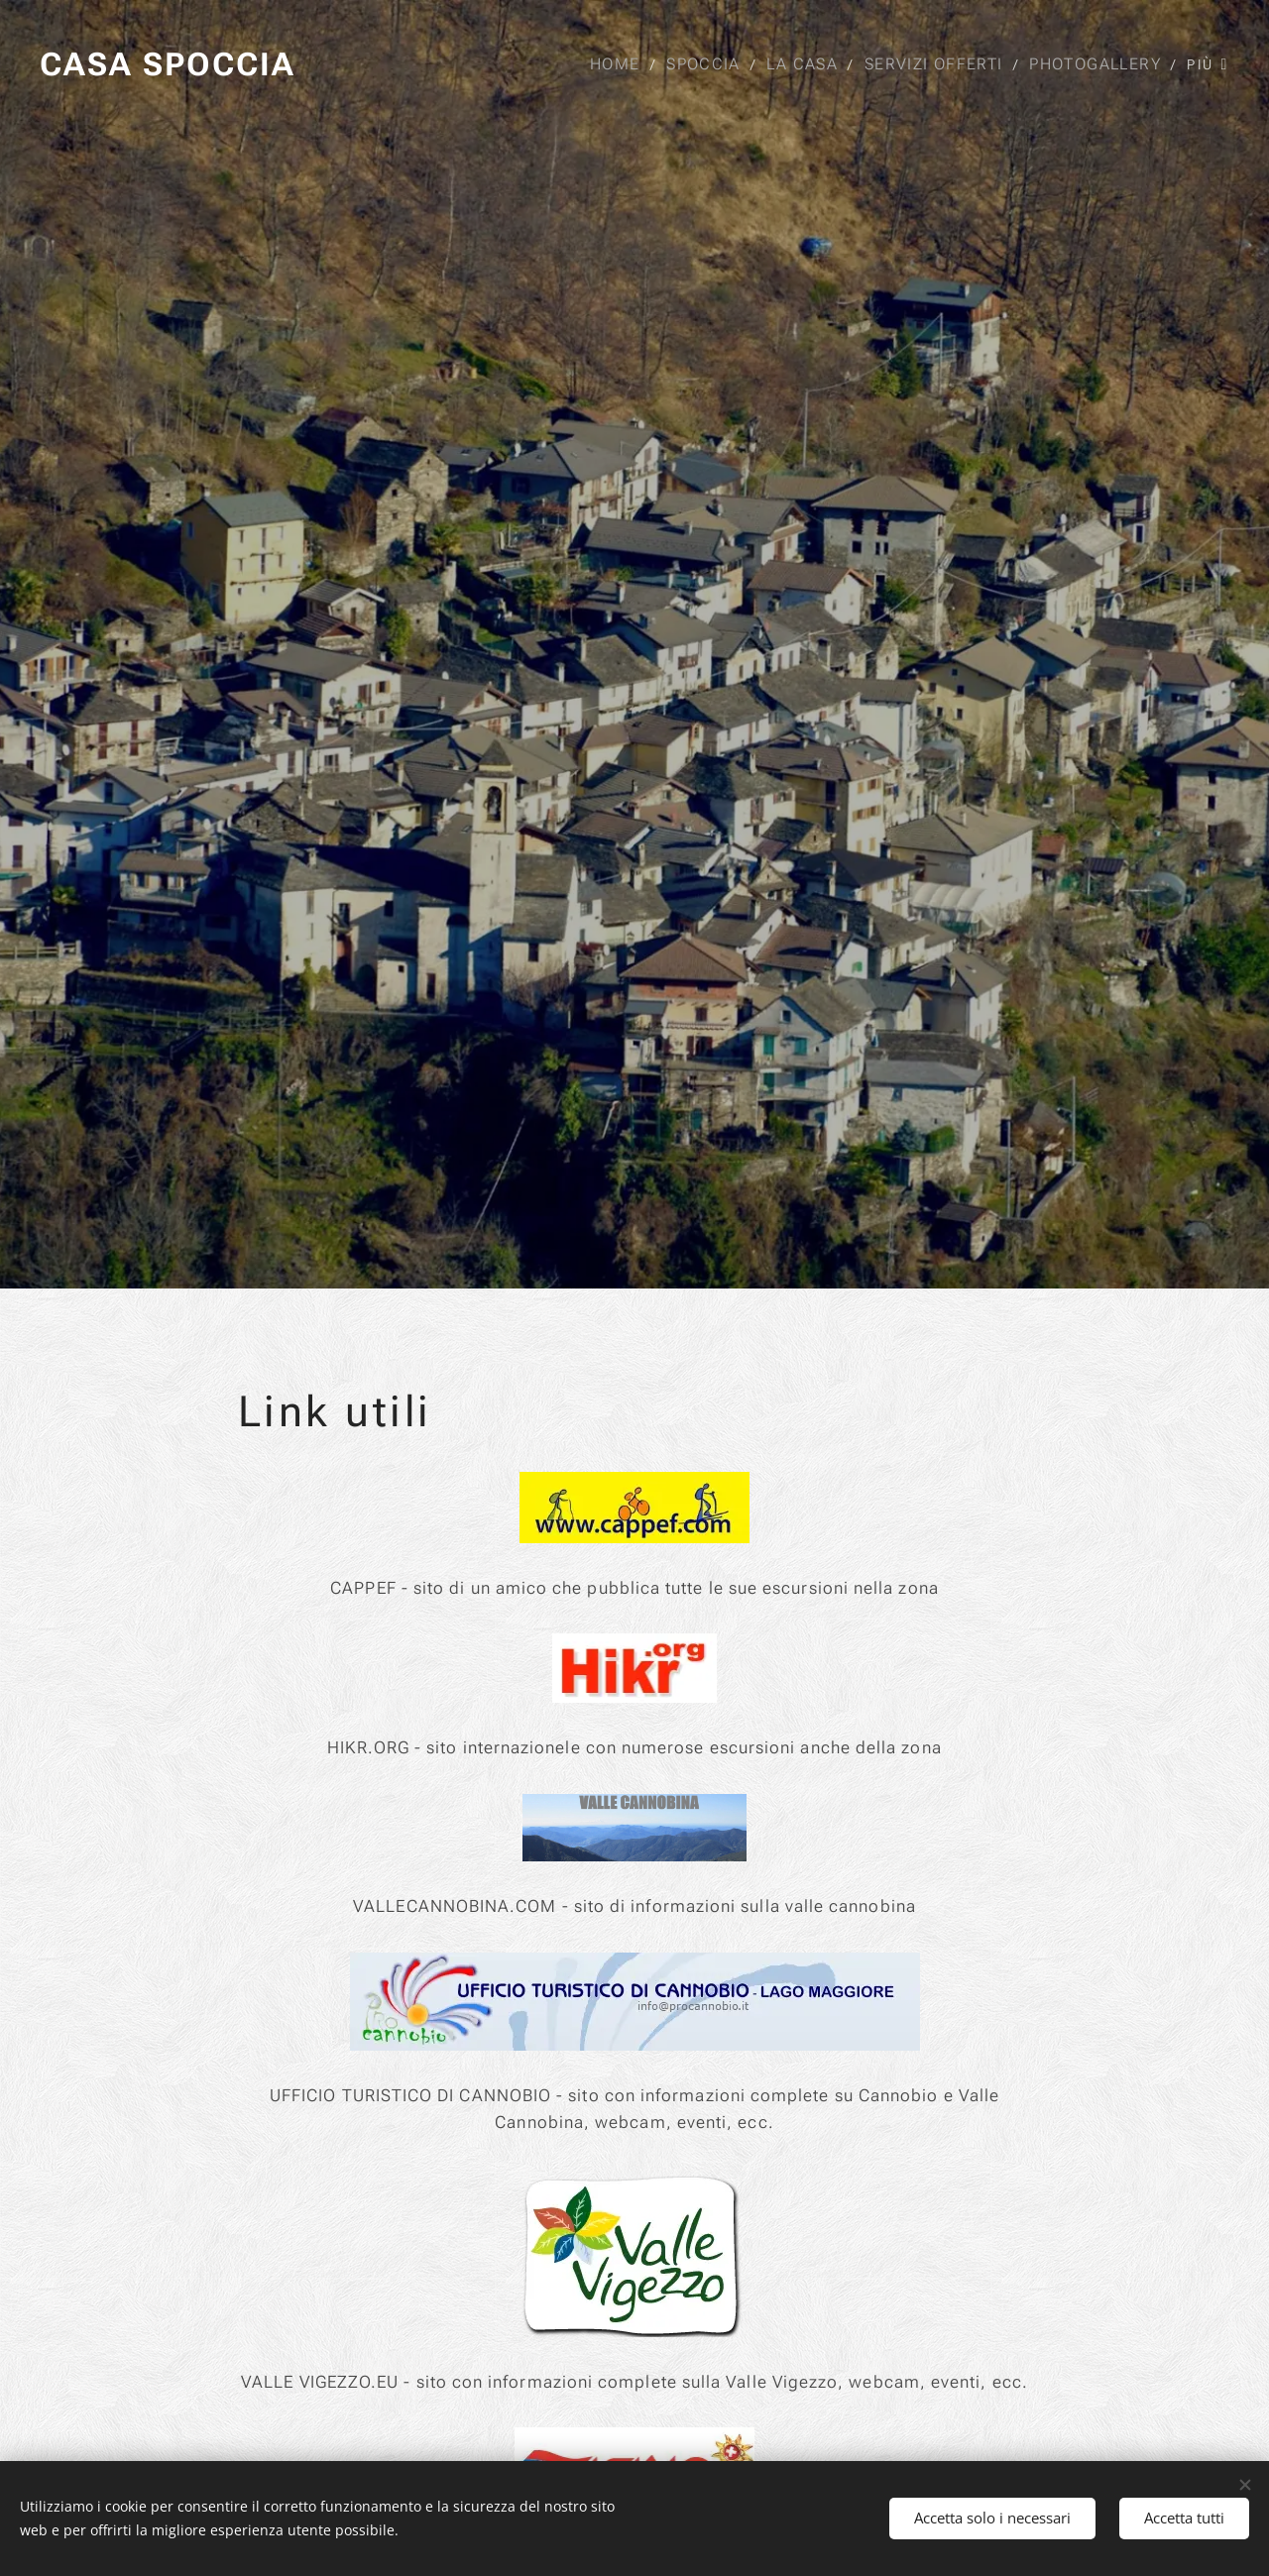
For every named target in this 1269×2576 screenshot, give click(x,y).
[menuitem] (621, 64)
